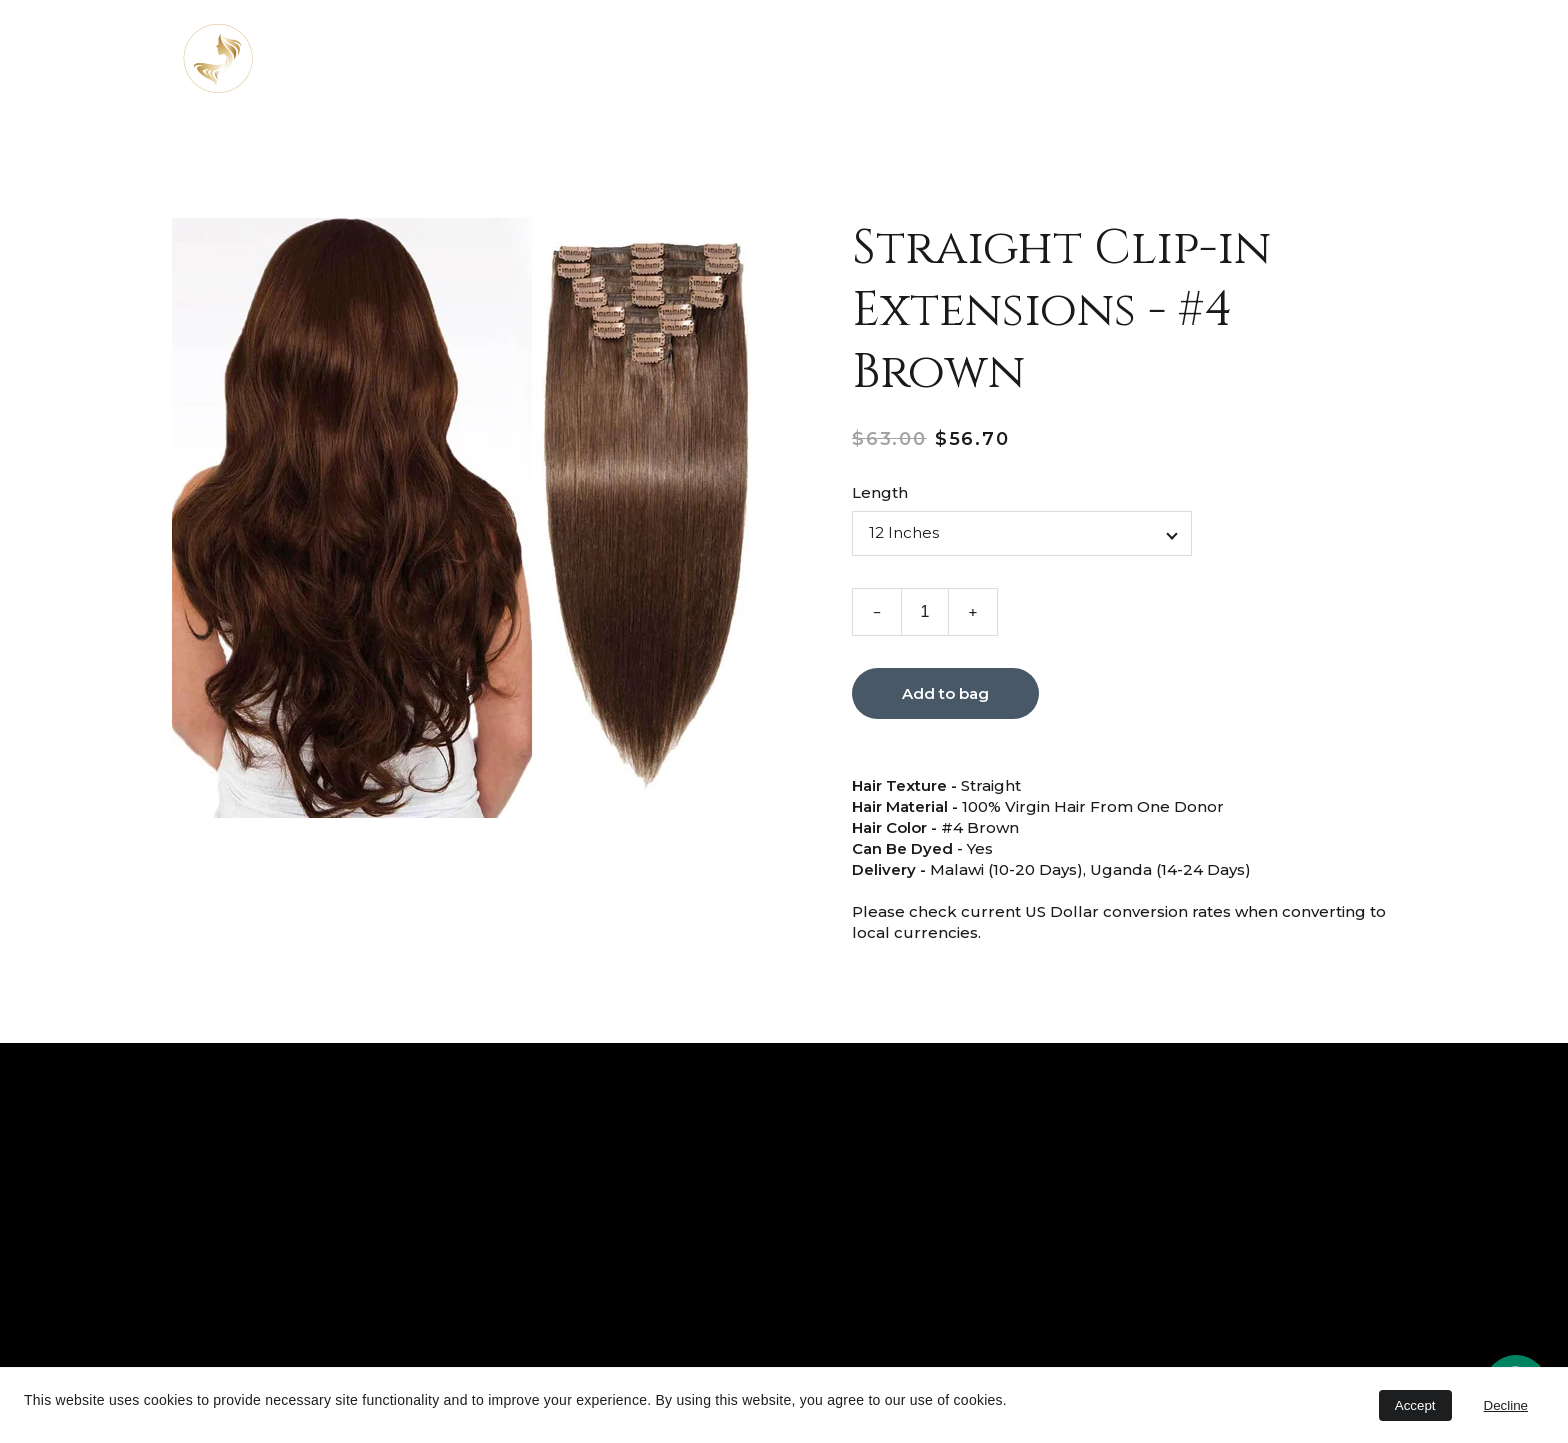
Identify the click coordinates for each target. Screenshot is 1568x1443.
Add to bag (945, 696)
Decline (1506, 1405)
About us (711, 58)
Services (825, 58)
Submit (970, 1340)
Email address (942, 1239)
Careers (1218, 58)
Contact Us (1096, 58)
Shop (954, 58)
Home (610, 58)
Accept (1415, 1405)
